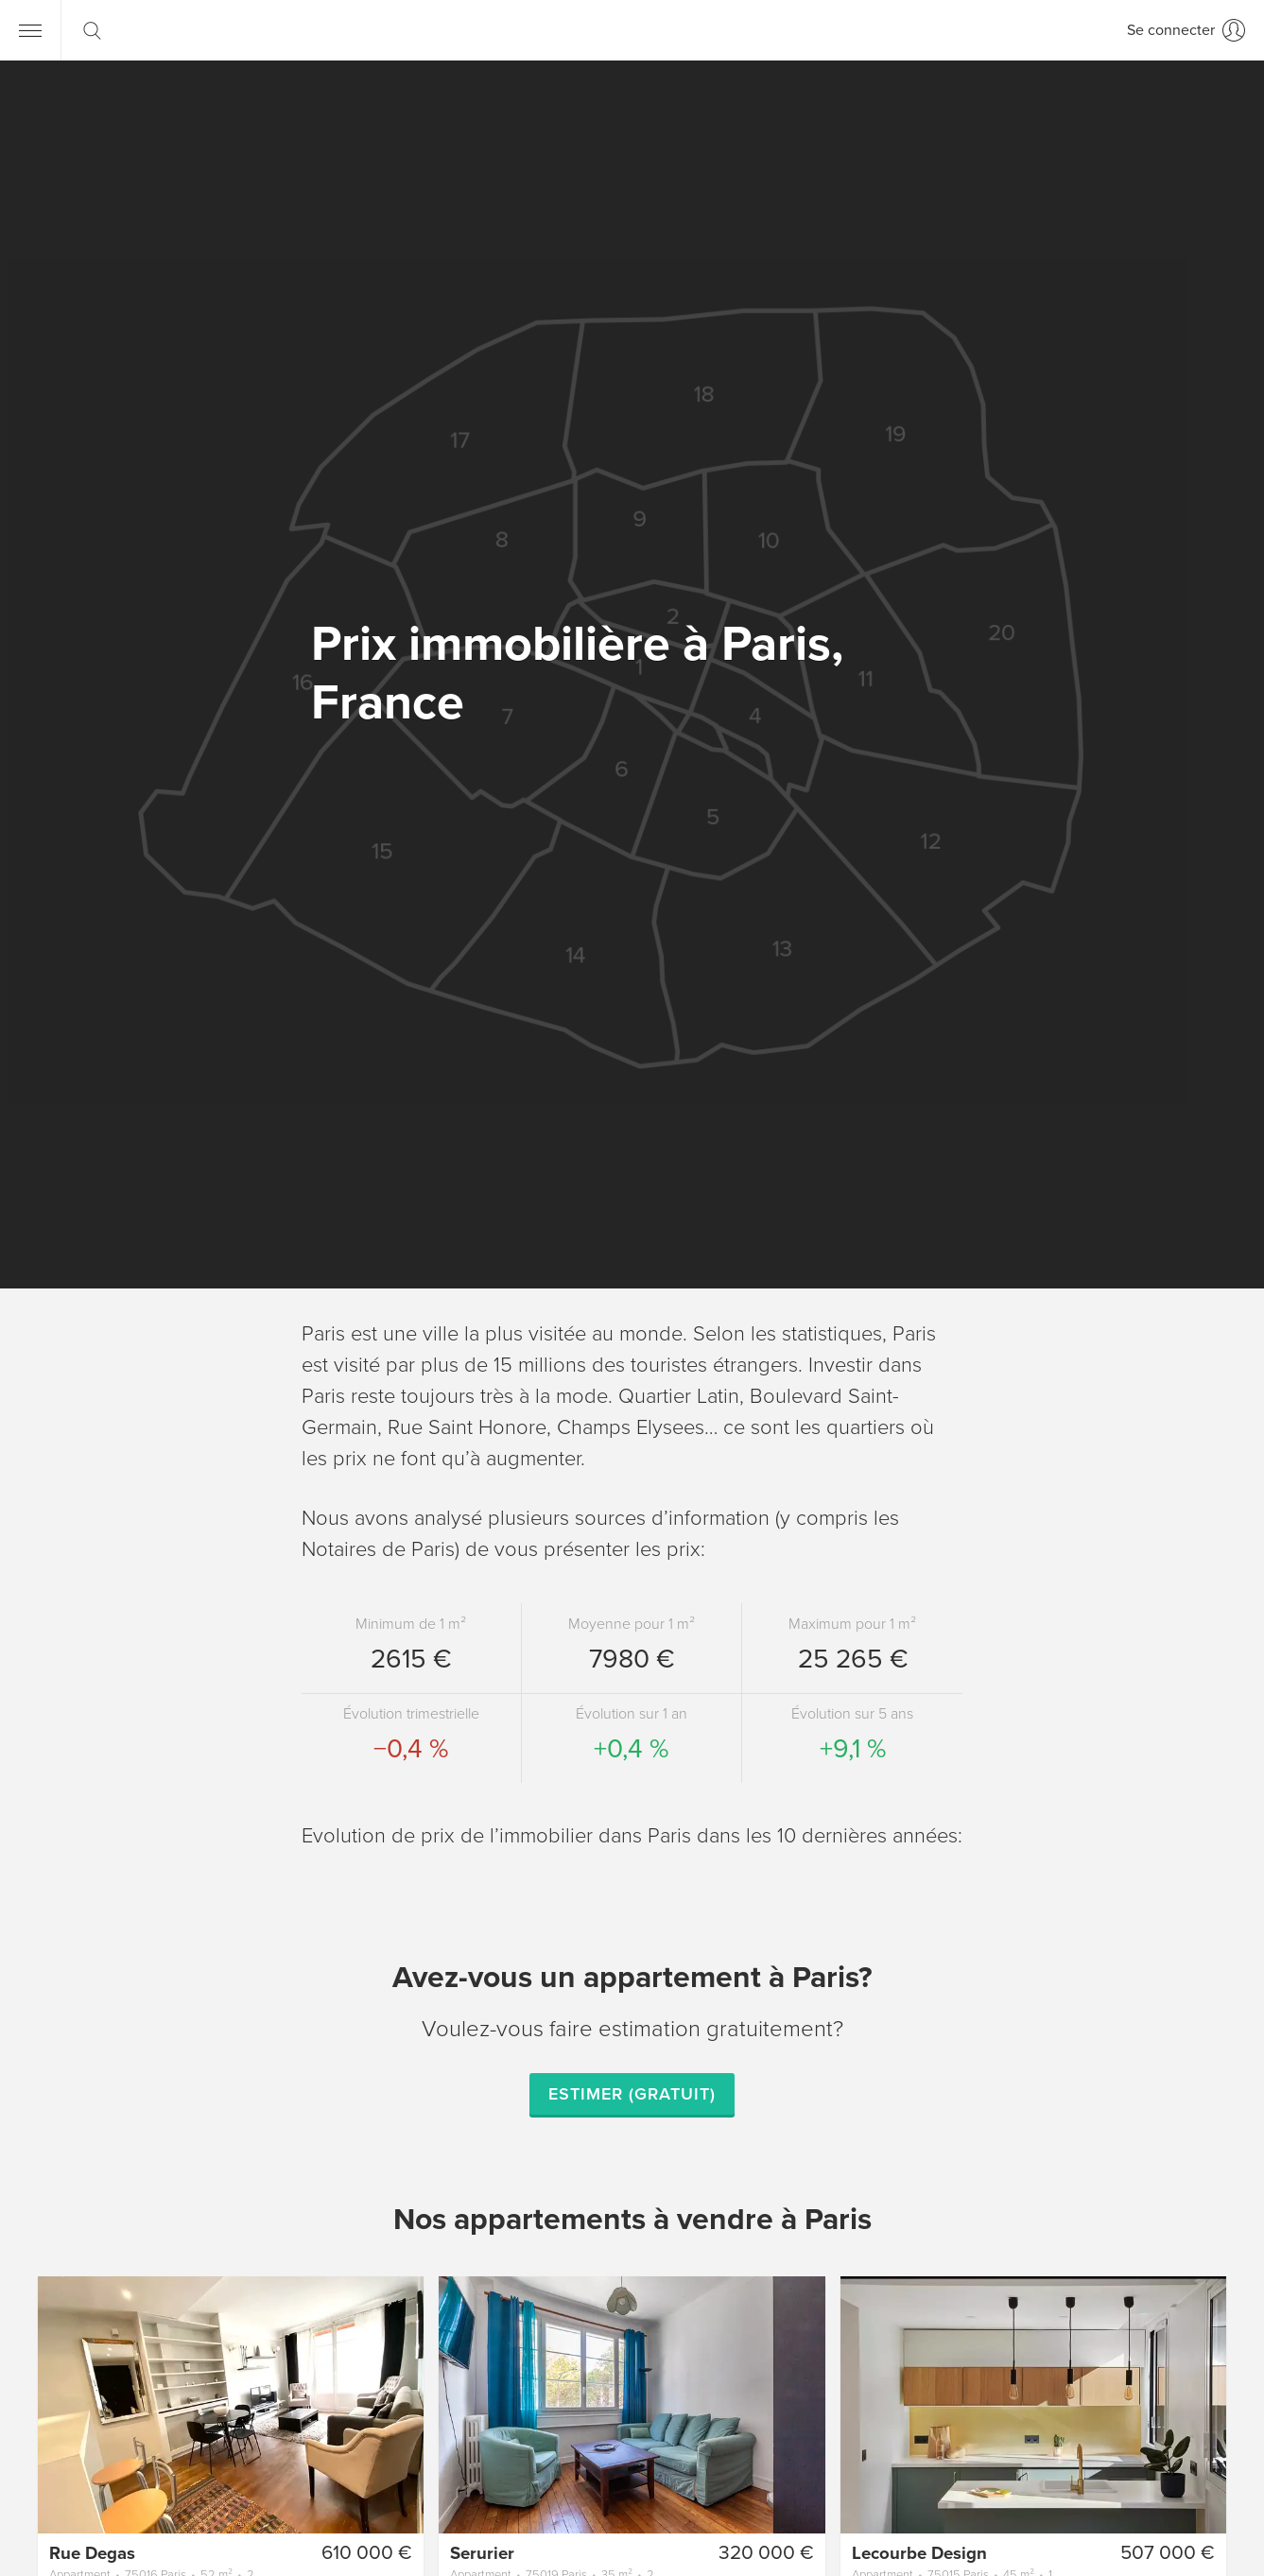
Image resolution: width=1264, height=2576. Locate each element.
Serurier (482, 2553)
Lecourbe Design (919, 2553)
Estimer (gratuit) (632, 2093)
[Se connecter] (1186, 30)
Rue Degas (92, 2553)
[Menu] (30, 30)
